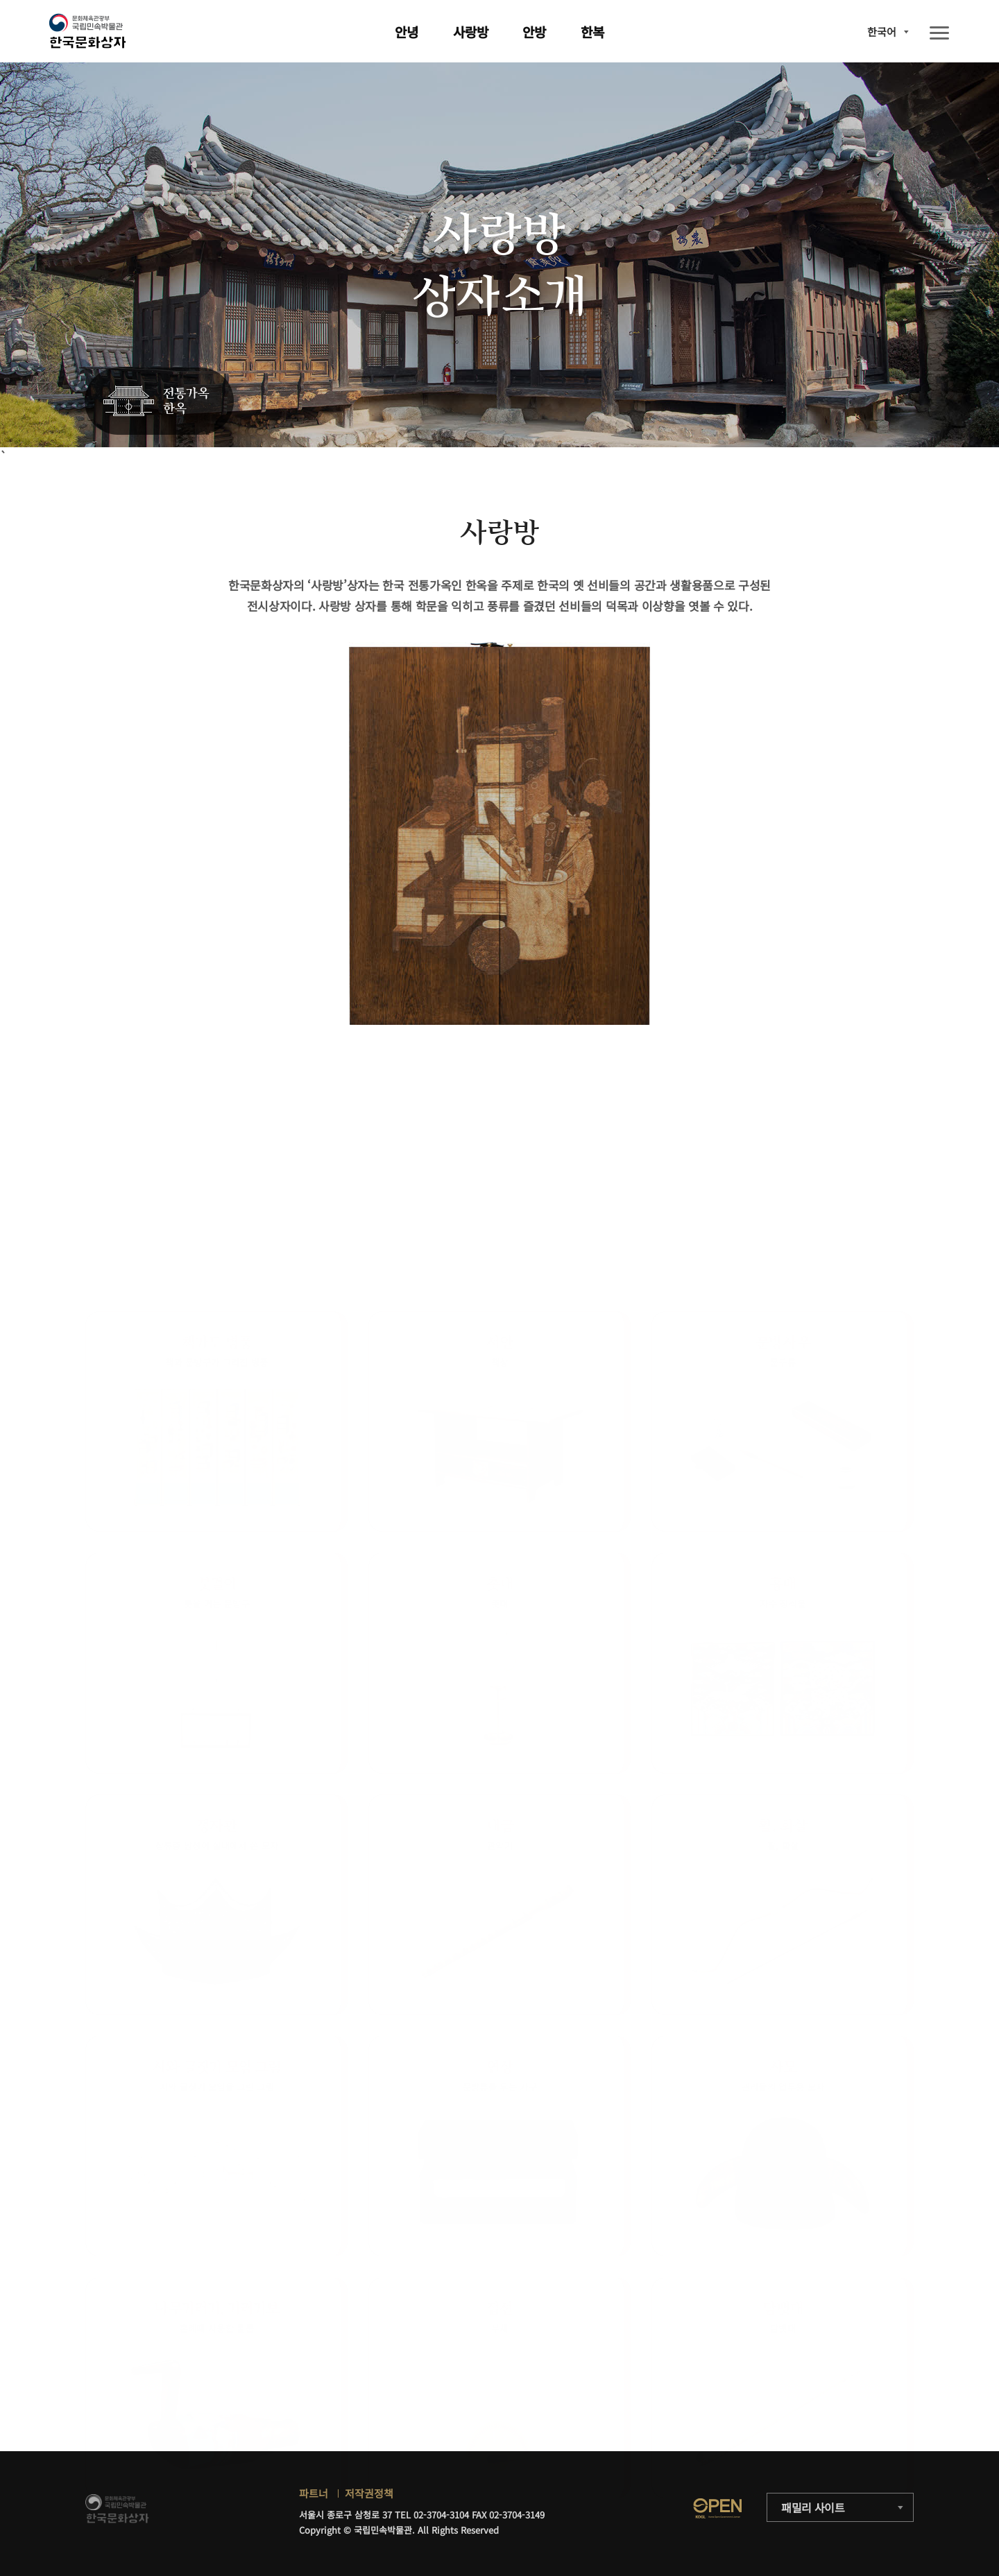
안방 (534, 31)
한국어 (881, 31)
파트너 (313, 2493)
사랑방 (470, 31)
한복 (592, 31)
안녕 (406, 31)
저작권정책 (369, 2493)
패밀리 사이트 (813, 2507)
